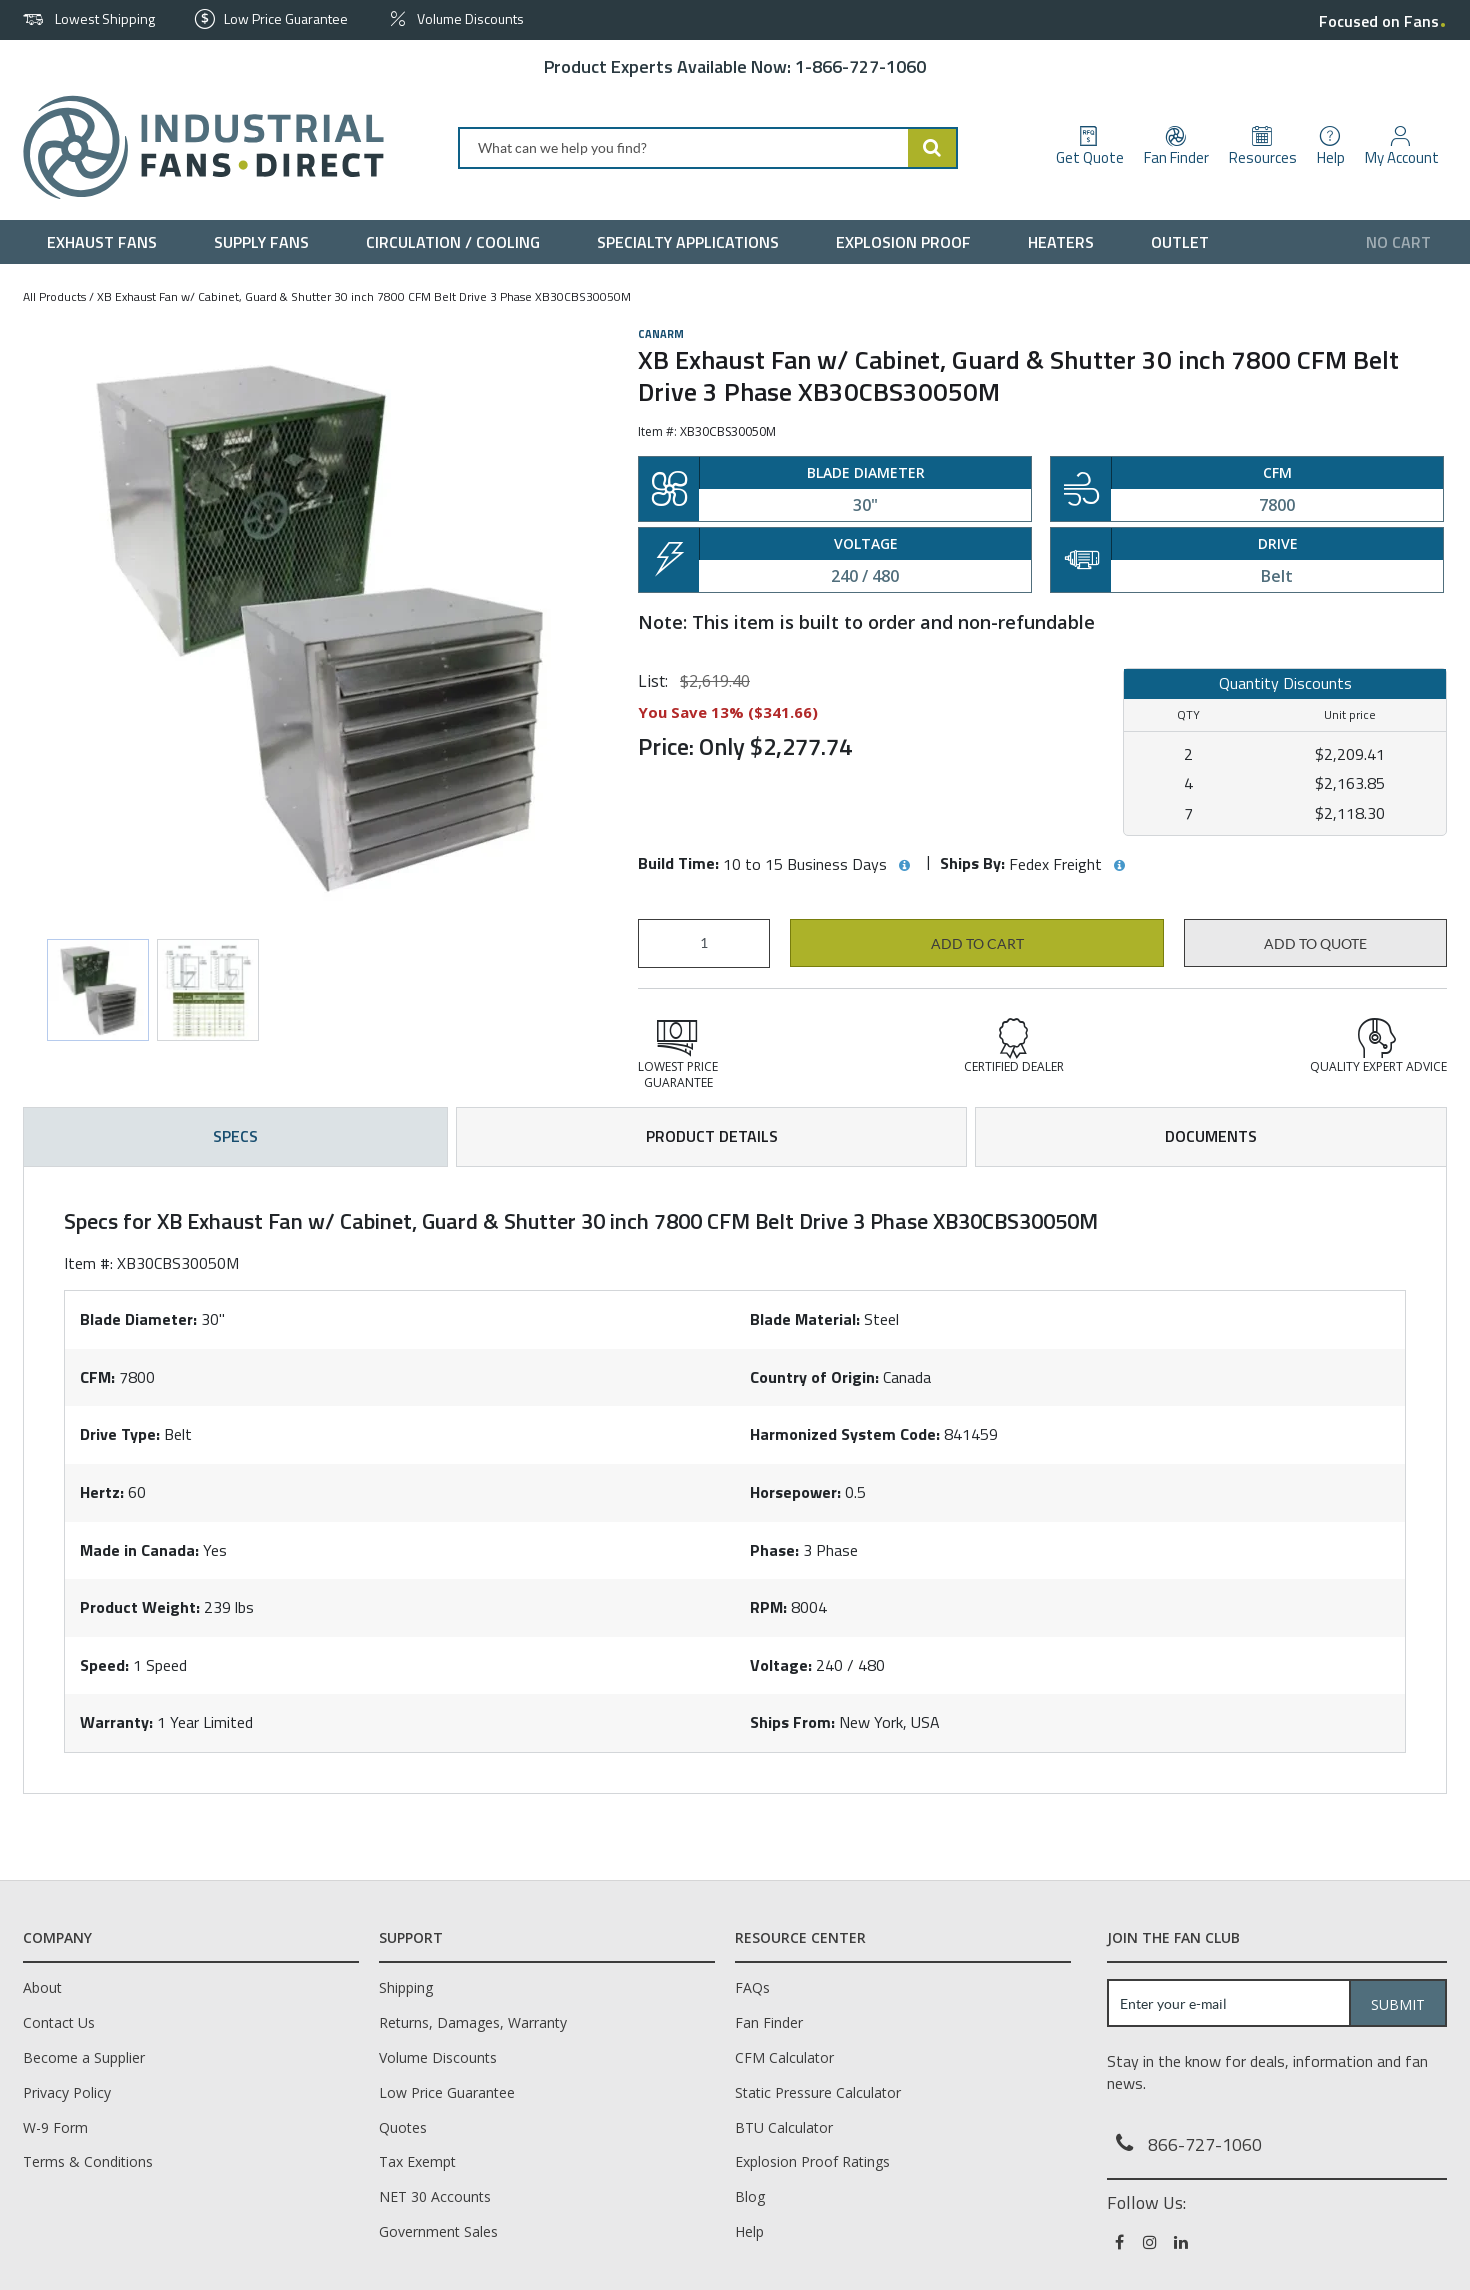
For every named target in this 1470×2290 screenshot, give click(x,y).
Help (749, 2231)
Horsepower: (795, 1492)
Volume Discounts (438, 2057)
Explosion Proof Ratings (812, 2161)
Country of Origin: (814, 1377)
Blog (750, 2196)
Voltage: (781, 1665)
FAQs (752, 1987)
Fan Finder (769, 2022)
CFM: (97, 1377)
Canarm (661, 334)
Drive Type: (120, 1434)
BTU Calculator (784, 2127)
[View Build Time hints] (904, 866)
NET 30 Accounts (435, 2196)
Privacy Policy (67, 2092)
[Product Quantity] (704, 943)
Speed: (104, 1665)
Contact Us (59, 2022)
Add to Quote (1315, 944)
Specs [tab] (235, 1136)
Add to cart (977, 944)
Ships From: (792, 1722)
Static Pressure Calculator (818, 2092)
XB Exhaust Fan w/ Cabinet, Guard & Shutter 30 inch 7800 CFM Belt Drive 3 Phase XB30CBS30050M (364, 296)
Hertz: (102, 1492)
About (42, 1987)
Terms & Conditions (88, 2161)
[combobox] (708, 148)
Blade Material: (805, 1319)
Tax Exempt (417, 2161)
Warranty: (116, 1722)
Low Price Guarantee (447, 2092)
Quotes (403, 2127)
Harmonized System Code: (845, 1434)
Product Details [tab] (712, 1136)
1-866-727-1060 (860, 66)
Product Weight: (140, 1607)
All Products (54, 296)
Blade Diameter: (138, 1319)
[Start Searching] (933, 148)
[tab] (735, 1480)
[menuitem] (106, 242)
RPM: (768, 1607)
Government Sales (438, 2231)
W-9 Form (55, 2127)
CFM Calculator (784, 2057)
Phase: (774, 1550)
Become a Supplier (84, 2057)
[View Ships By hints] (1119, 866)
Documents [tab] (1211, 1136)
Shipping (406, 1987)
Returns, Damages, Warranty (473, 2022)
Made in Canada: (139, 1550)
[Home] (195, 147)
